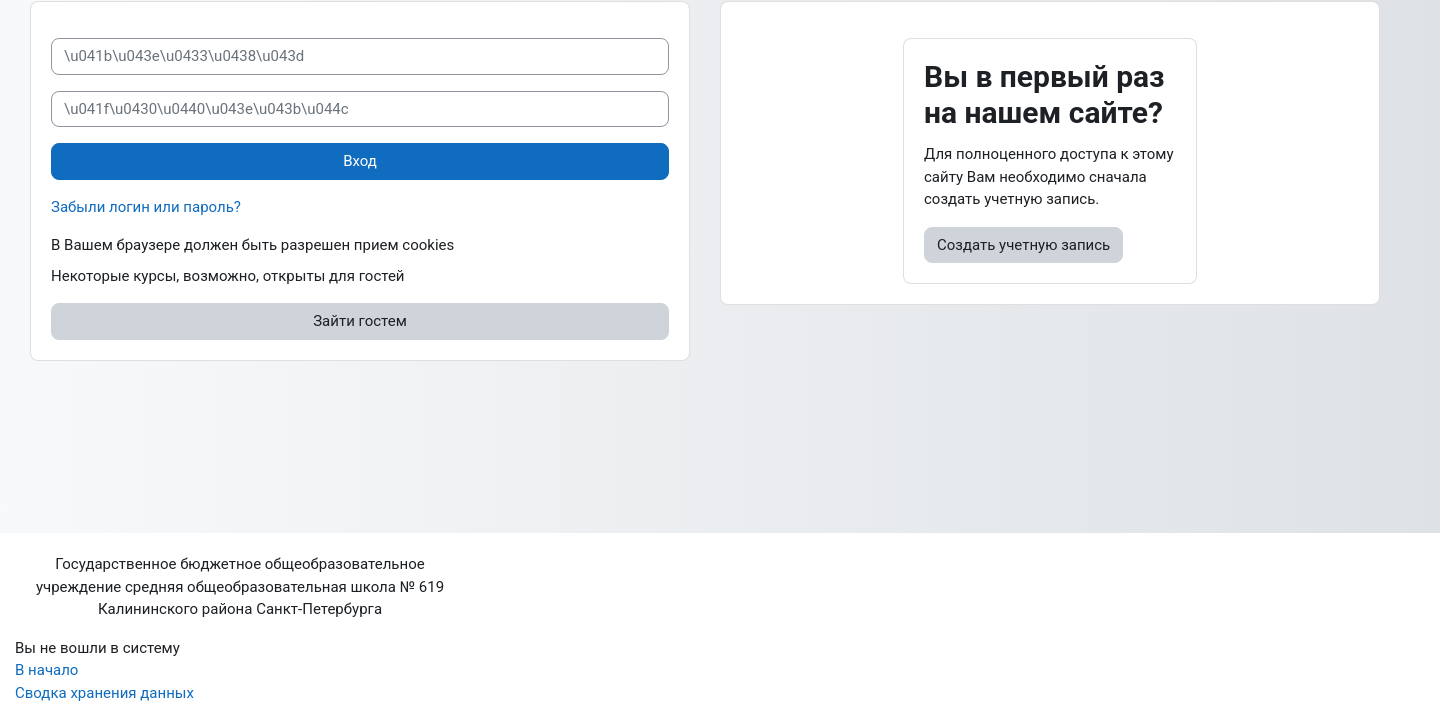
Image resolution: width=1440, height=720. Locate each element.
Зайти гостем (360, 321)
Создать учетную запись (1023, 245)
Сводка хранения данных (104, 693)
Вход (360, 161)
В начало (46, 670)
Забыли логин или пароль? (146, 207)
